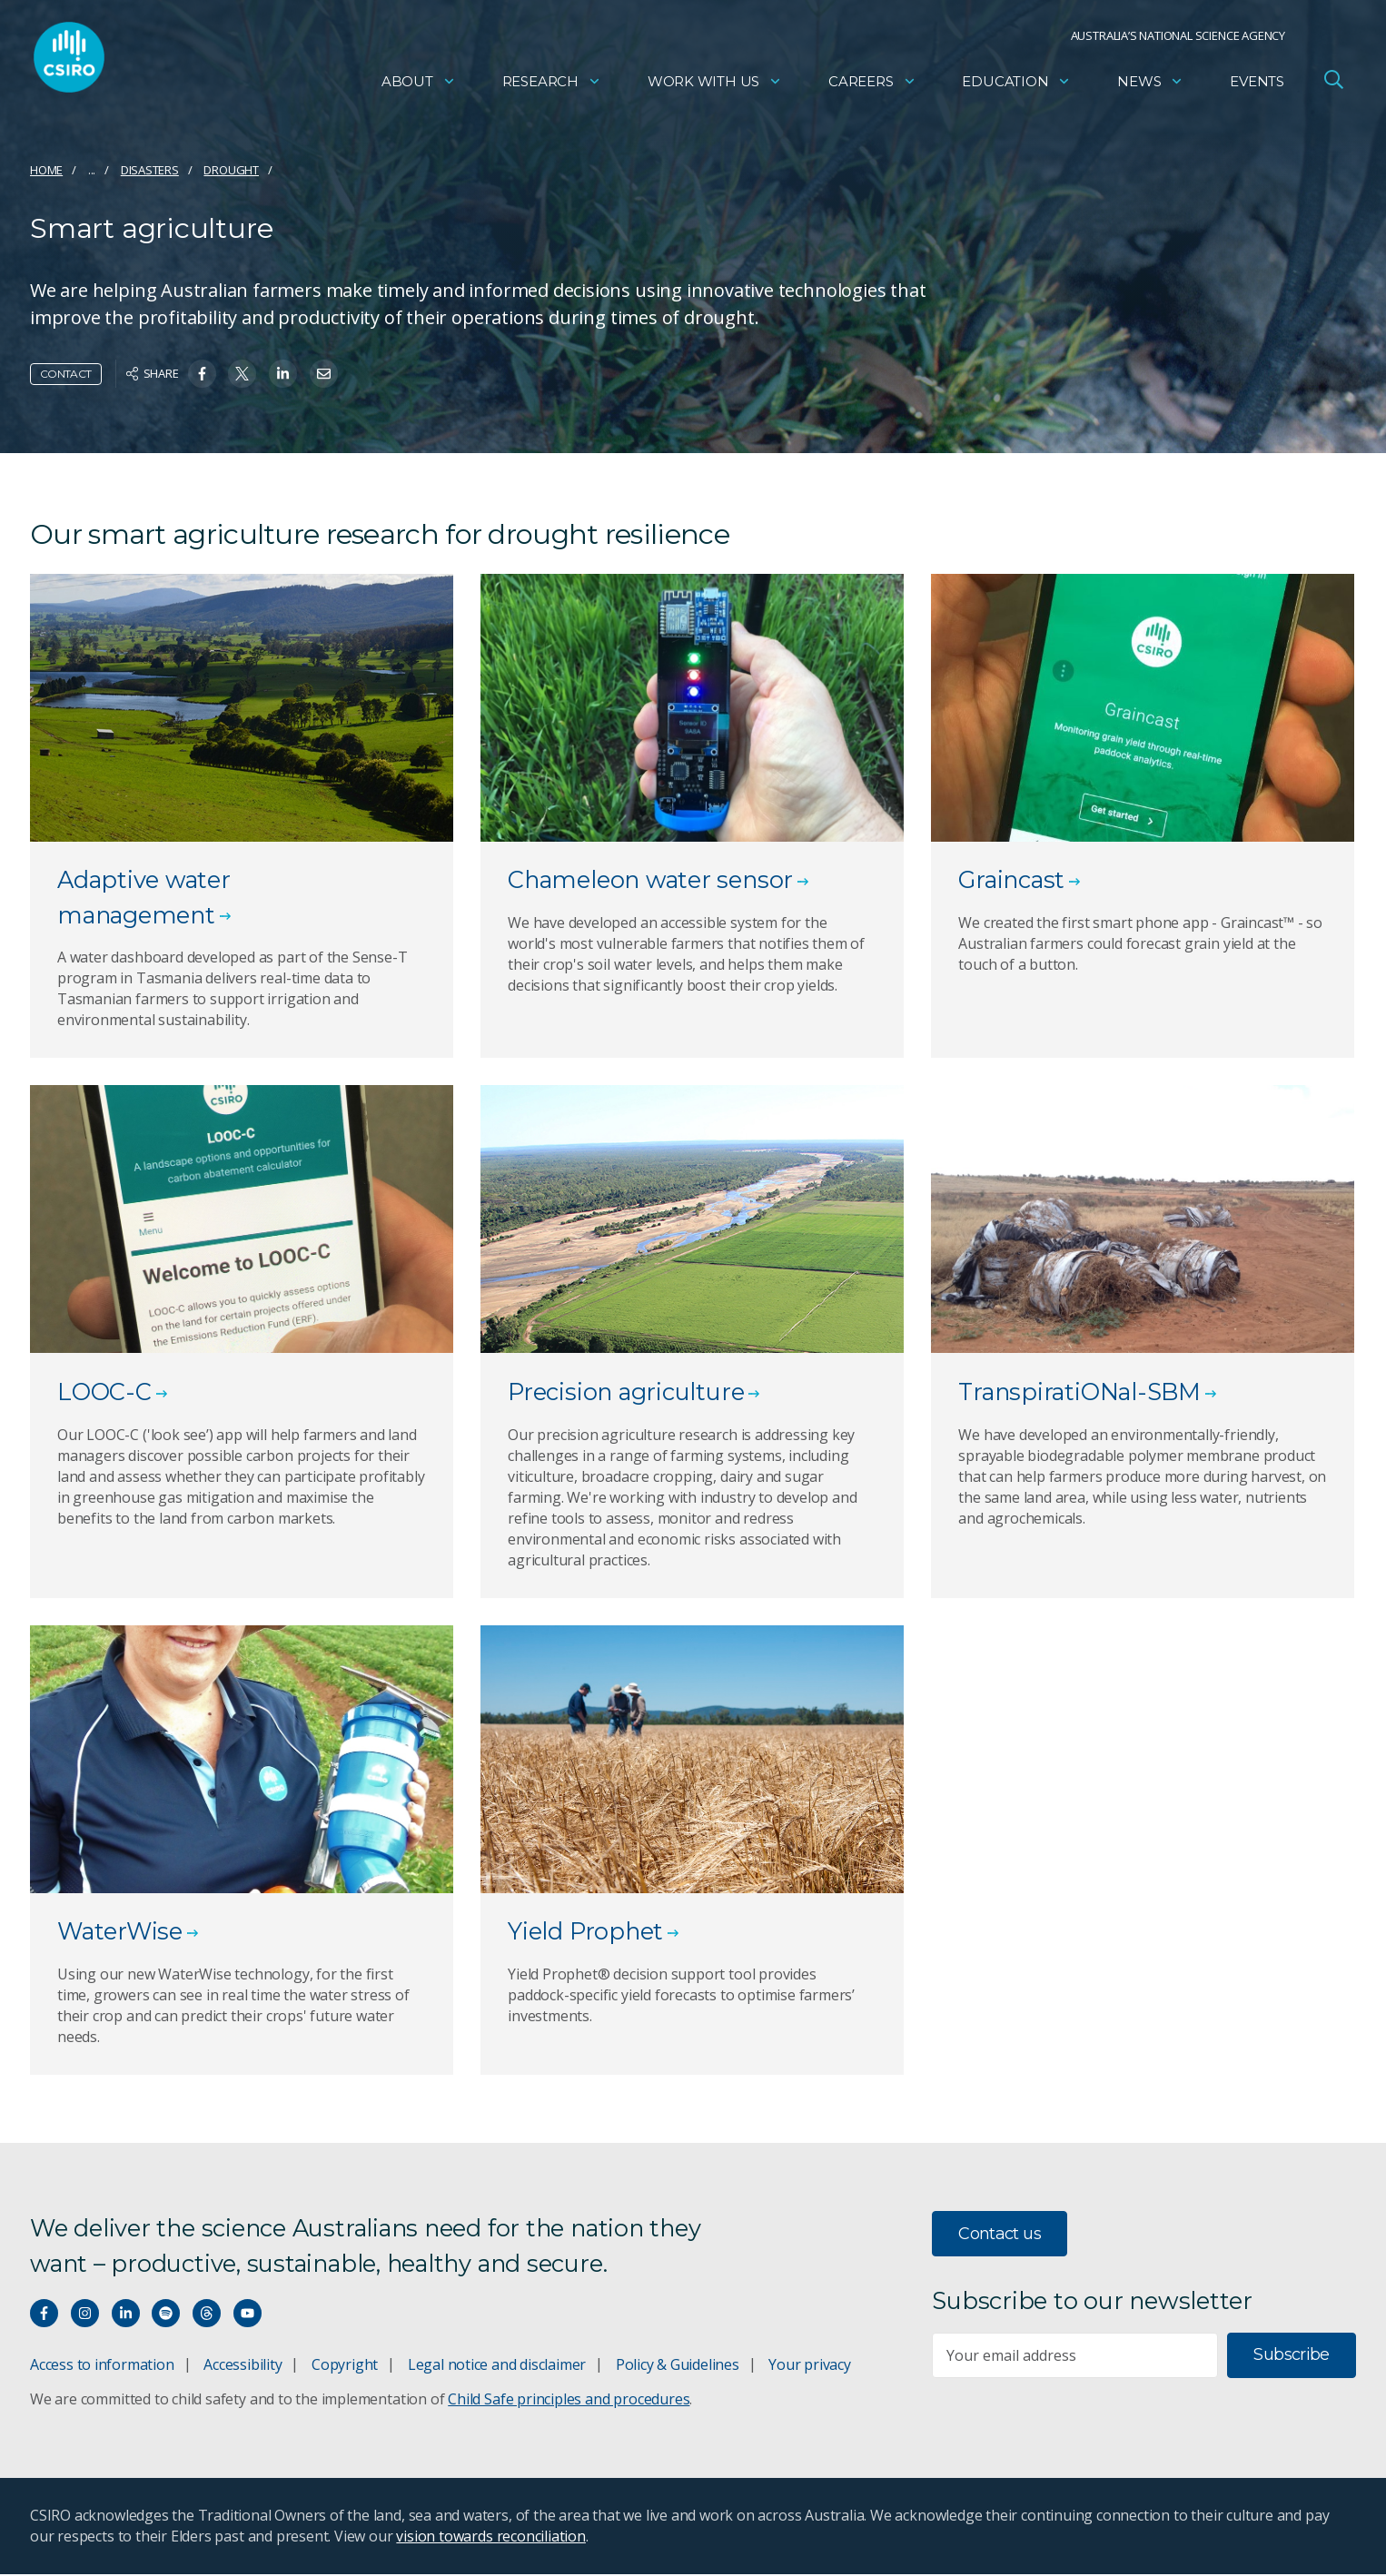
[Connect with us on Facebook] (44, 2315)
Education (1016, 86)
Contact (66, 373)
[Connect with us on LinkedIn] (126, 2315)
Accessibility (242, 2366)
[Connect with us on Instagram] (85, 2315)
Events (1257, 86)
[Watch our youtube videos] (247, 2315)
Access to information (102, 2366)
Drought (231, 170)
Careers (872, 86)
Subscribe (1291, 2356)
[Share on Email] (324, 374)
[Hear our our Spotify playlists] (166, 2315)
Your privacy (809, 2366)
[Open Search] (1333, 85)
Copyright (345, 2366)
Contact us (999, 2235)
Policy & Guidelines (677, 2366)
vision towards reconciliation (491, 2538)
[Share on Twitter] (242, 374)
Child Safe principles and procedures (568, 2401)
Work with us (715, 86)
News (1150, 86)
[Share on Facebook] (202, 374)
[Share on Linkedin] (283, 374)
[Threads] (207, 2315)
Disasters (150, 170)
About (418, 86)
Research (551, 86)
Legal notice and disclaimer (497, 2366)
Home (46, 170)
